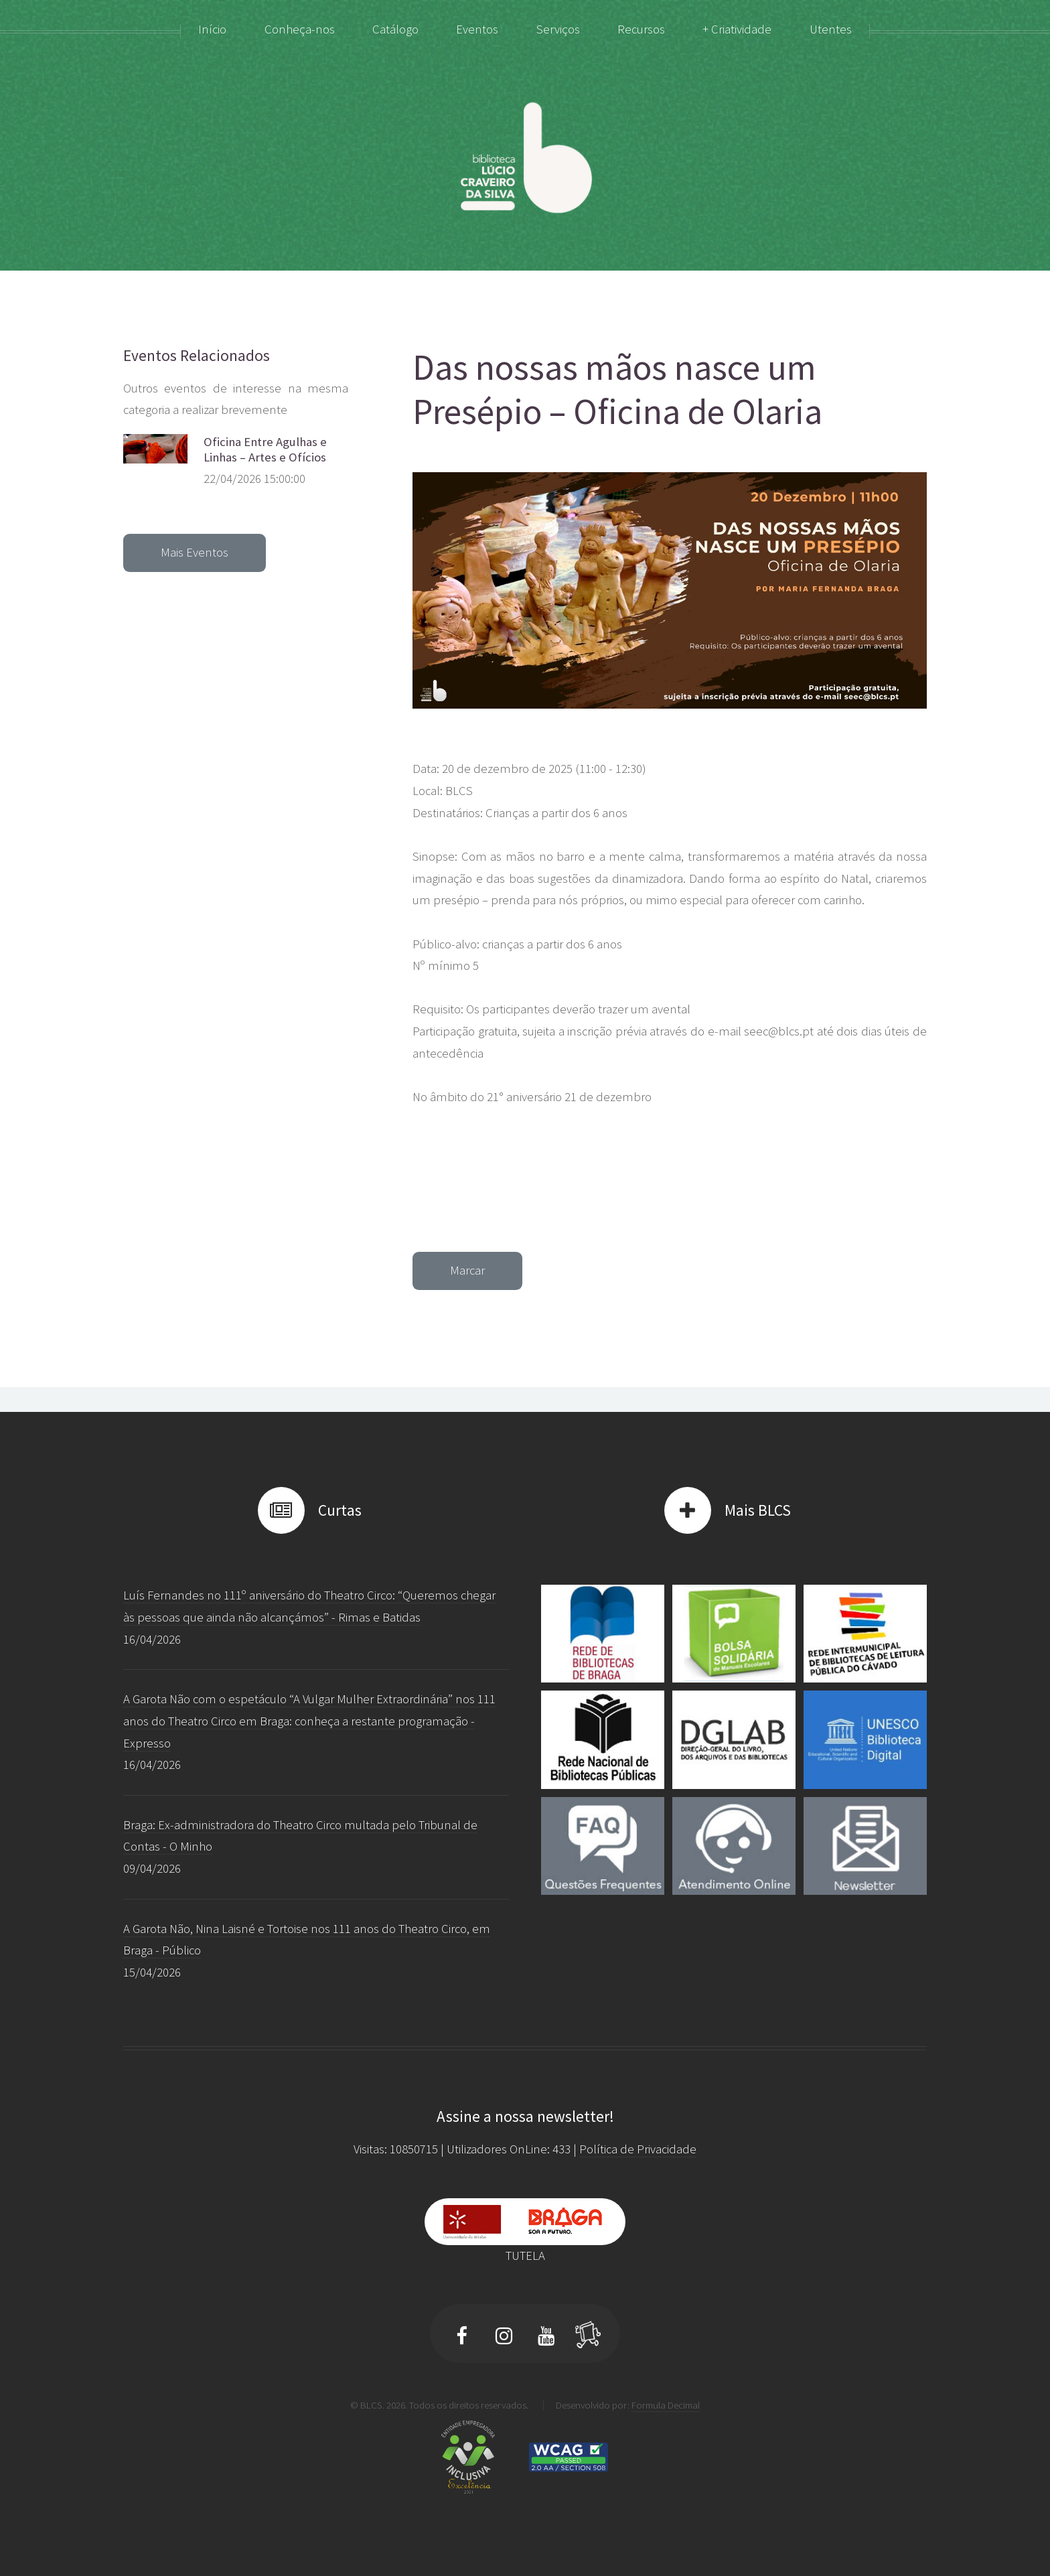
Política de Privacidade (637, 2149)
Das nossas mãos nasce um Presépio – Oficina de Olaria (617, 390)
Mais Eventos (194, 552)
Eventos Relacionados (196, 355)
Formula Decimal (665, 2405)
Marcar (467, 1270)
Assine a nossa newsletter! (525, 2116)
